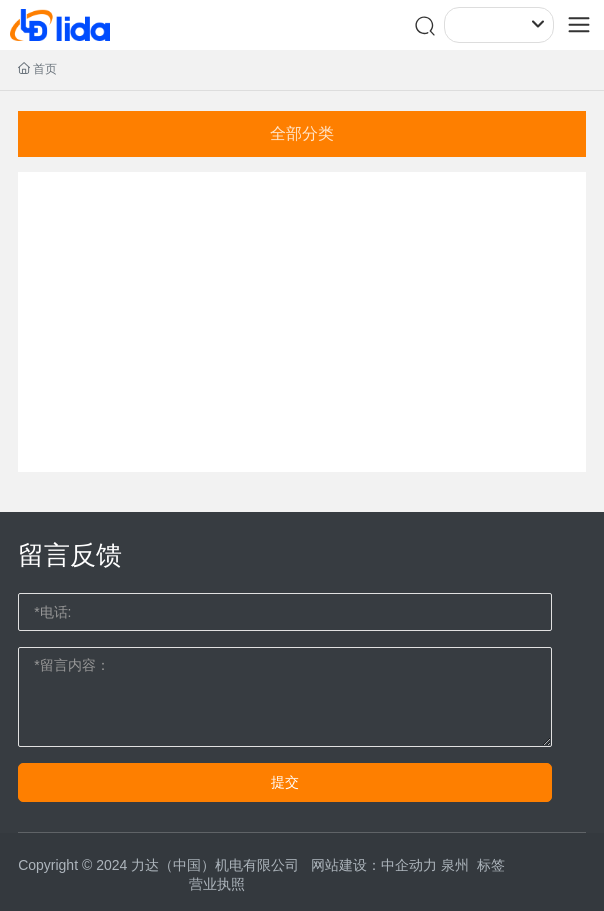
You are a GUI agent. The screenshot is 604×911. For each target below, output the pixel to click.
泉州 (455, 865)
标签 (491, 865)
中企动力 (409, 865)
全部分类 (302, 133)
